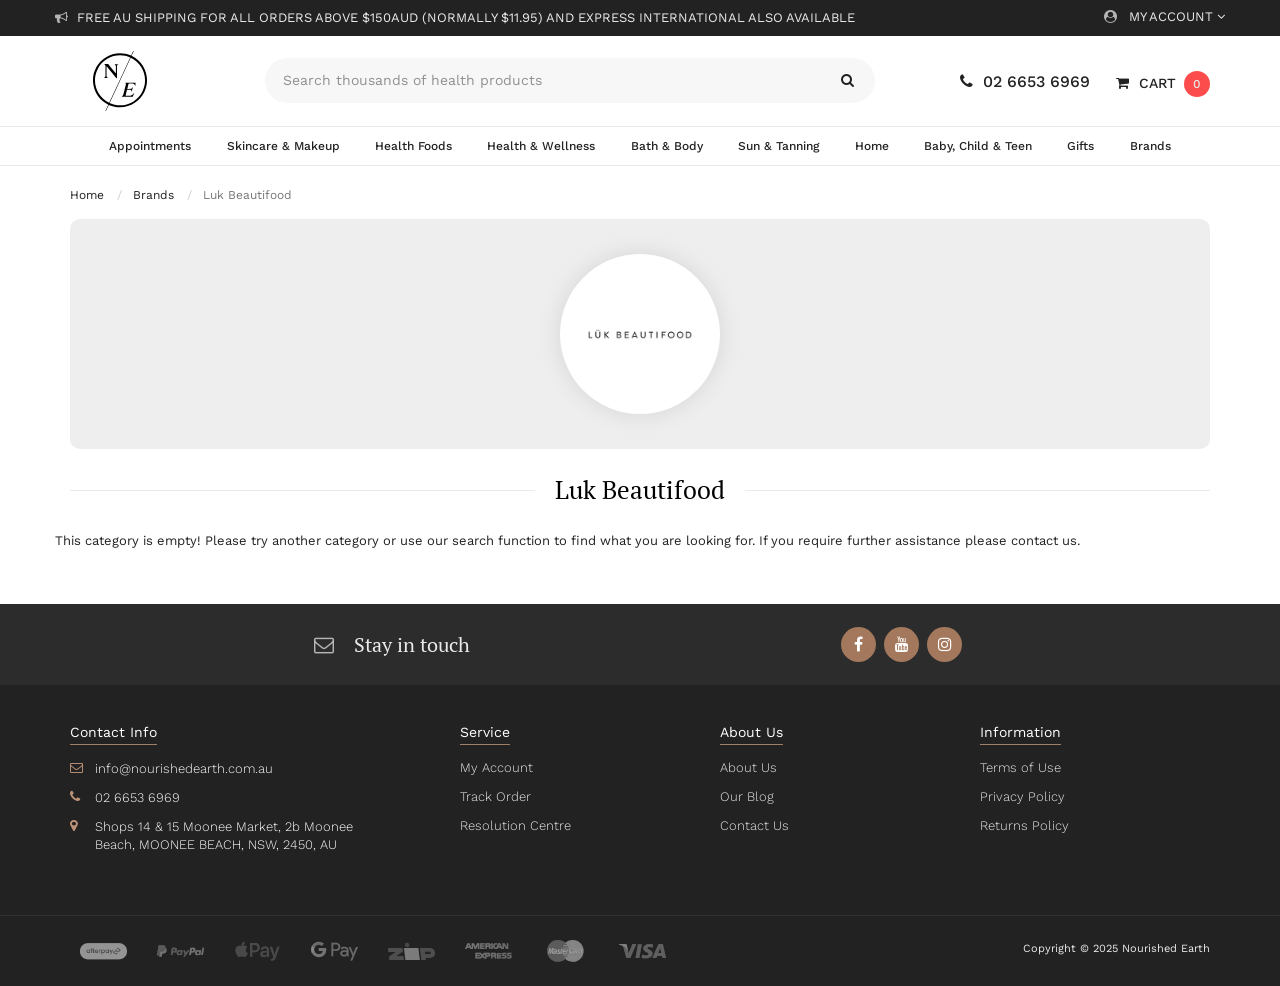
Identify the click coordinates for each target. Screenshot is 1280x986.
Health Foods (413, 146)
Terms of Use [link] (1020, 767)
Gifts (1081, 146)
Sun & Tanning (777, 146)
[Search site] (847, 80)
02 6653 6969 (1025, 81)
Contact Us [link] (753, 825)
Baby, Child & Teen (978, 146)
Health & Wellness (541, 146)
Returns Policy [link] (1023, 825)
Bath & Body (665, 146)
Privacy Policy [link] (1020, 796)
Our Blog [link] (746, 796)
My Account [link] (495, 767)
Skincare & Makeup (283, 146)
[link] (859, 644)
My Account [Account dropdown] (1164, 16)
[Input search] (542, 80)
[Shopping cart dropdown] (1163, 83)
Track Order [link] (495, 796)
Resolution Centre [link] (514, 825)
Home (871, 146)
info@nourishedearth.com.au (182, 768)
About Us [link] (748, 767)
